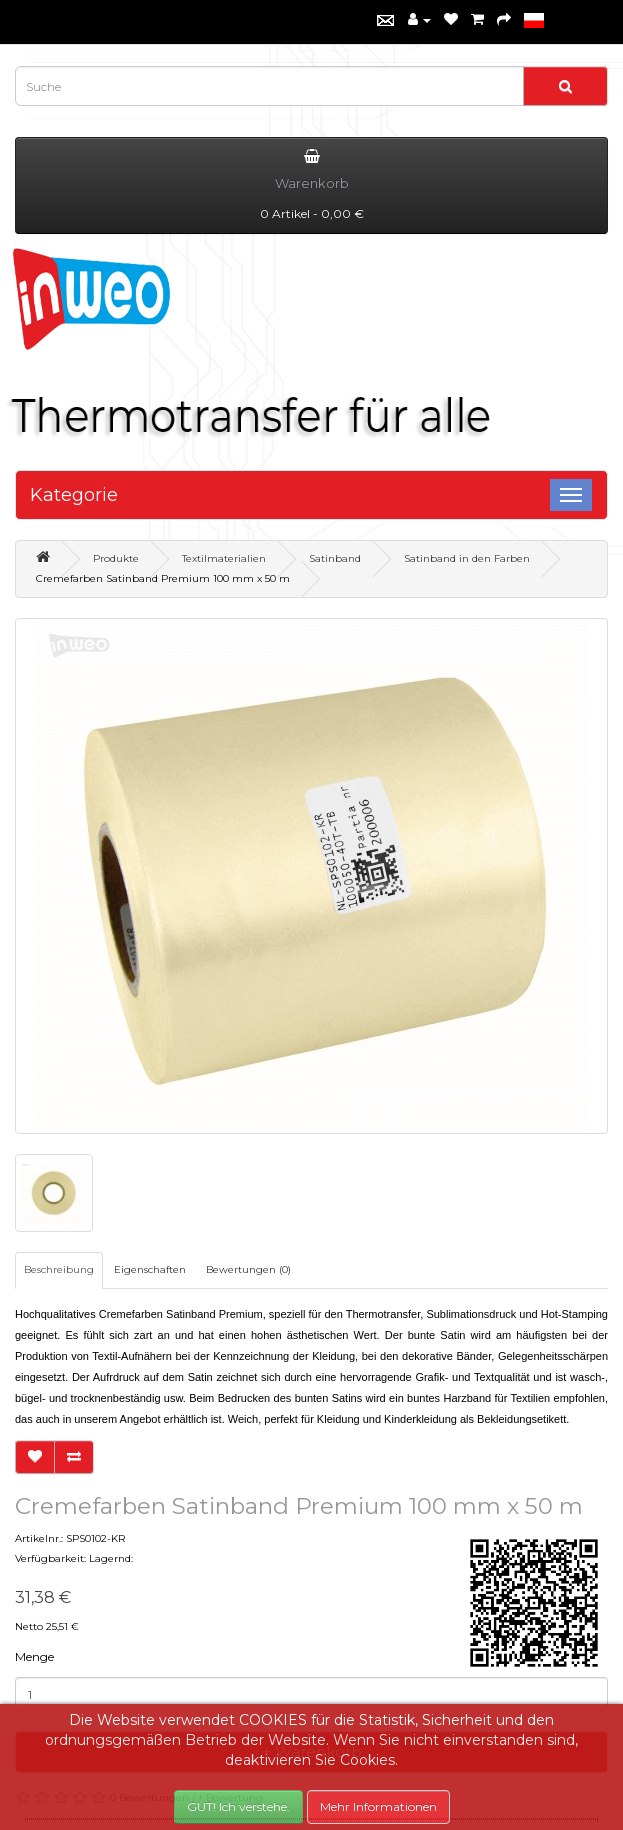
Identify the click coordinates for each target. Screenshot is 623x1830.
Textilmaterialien (224, 558)
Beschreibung (59, 1269)
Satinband (335, 558)
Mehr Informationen (378, 1806)
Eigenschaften (150, 1269)
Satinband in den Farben (467, 558)
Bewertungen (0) (248, 1269)
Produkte (116, 558)
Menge (34, 1656)
